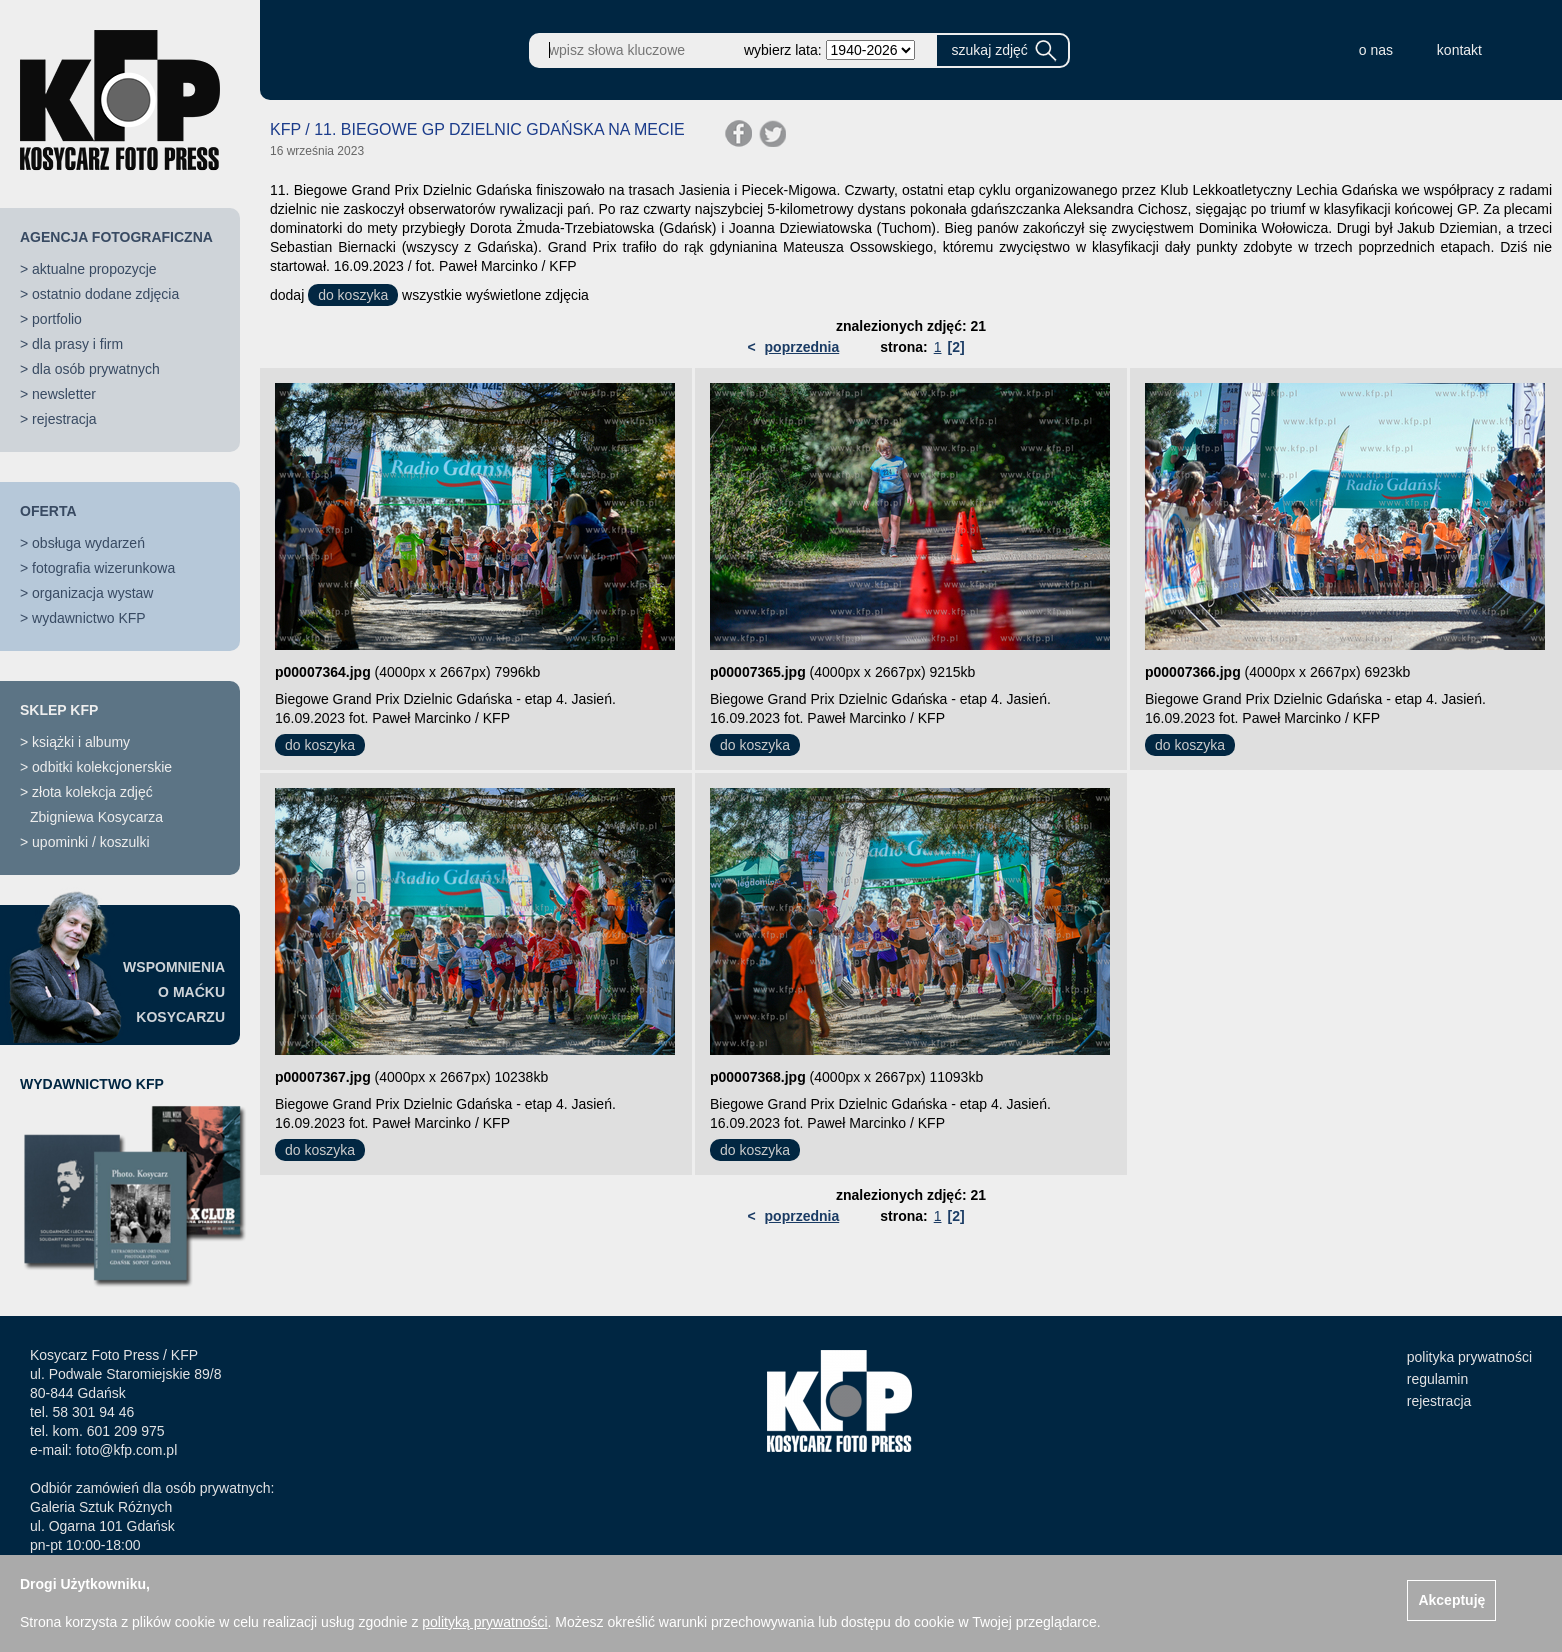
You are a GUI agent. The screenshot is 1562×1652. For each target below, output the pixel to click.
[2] (955, 347)
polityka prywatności (1469, 1357)
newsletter (64, 394)
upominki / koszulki (91, 842)
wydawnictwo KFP (89, 618)
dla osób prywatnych (96, 369)
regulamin (1437, 1379)
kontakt (1459, 50)
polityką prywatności (484, 1622)
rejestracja (64, 419)
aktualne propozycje (94, 269)
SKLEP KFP (59, 710)
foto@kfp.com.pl (126, 1450)
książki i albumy (81, 742)
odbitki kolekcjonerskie (102, 767)
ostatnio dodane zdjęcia (105, 294)
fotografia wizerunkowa (103, 568)
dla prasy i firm (77, 344)
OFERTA (48, 511)
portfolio (57, 319)
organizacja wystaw (92, 593)
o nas (1376, 50)
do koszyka (353, 295)
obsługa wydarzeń (88, 543)
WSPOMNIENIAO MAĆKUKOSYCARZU (174, 992)
